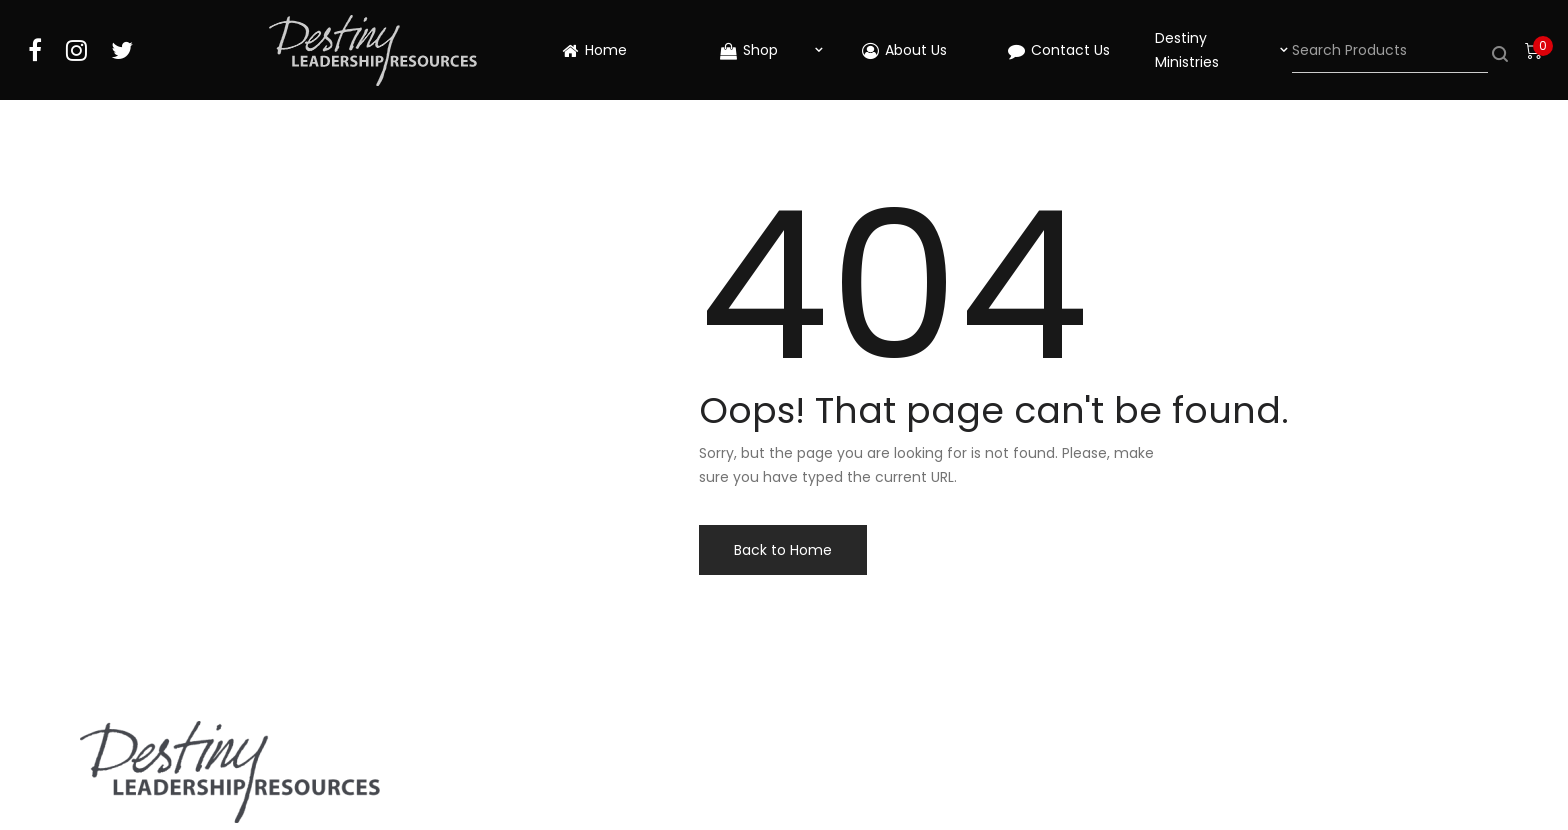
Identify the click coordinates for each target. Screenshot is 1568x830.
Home (594, 50)
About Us (904, 50)
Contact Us (1059, 50)
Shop (749, 50)
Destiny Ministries (1187, 50)
